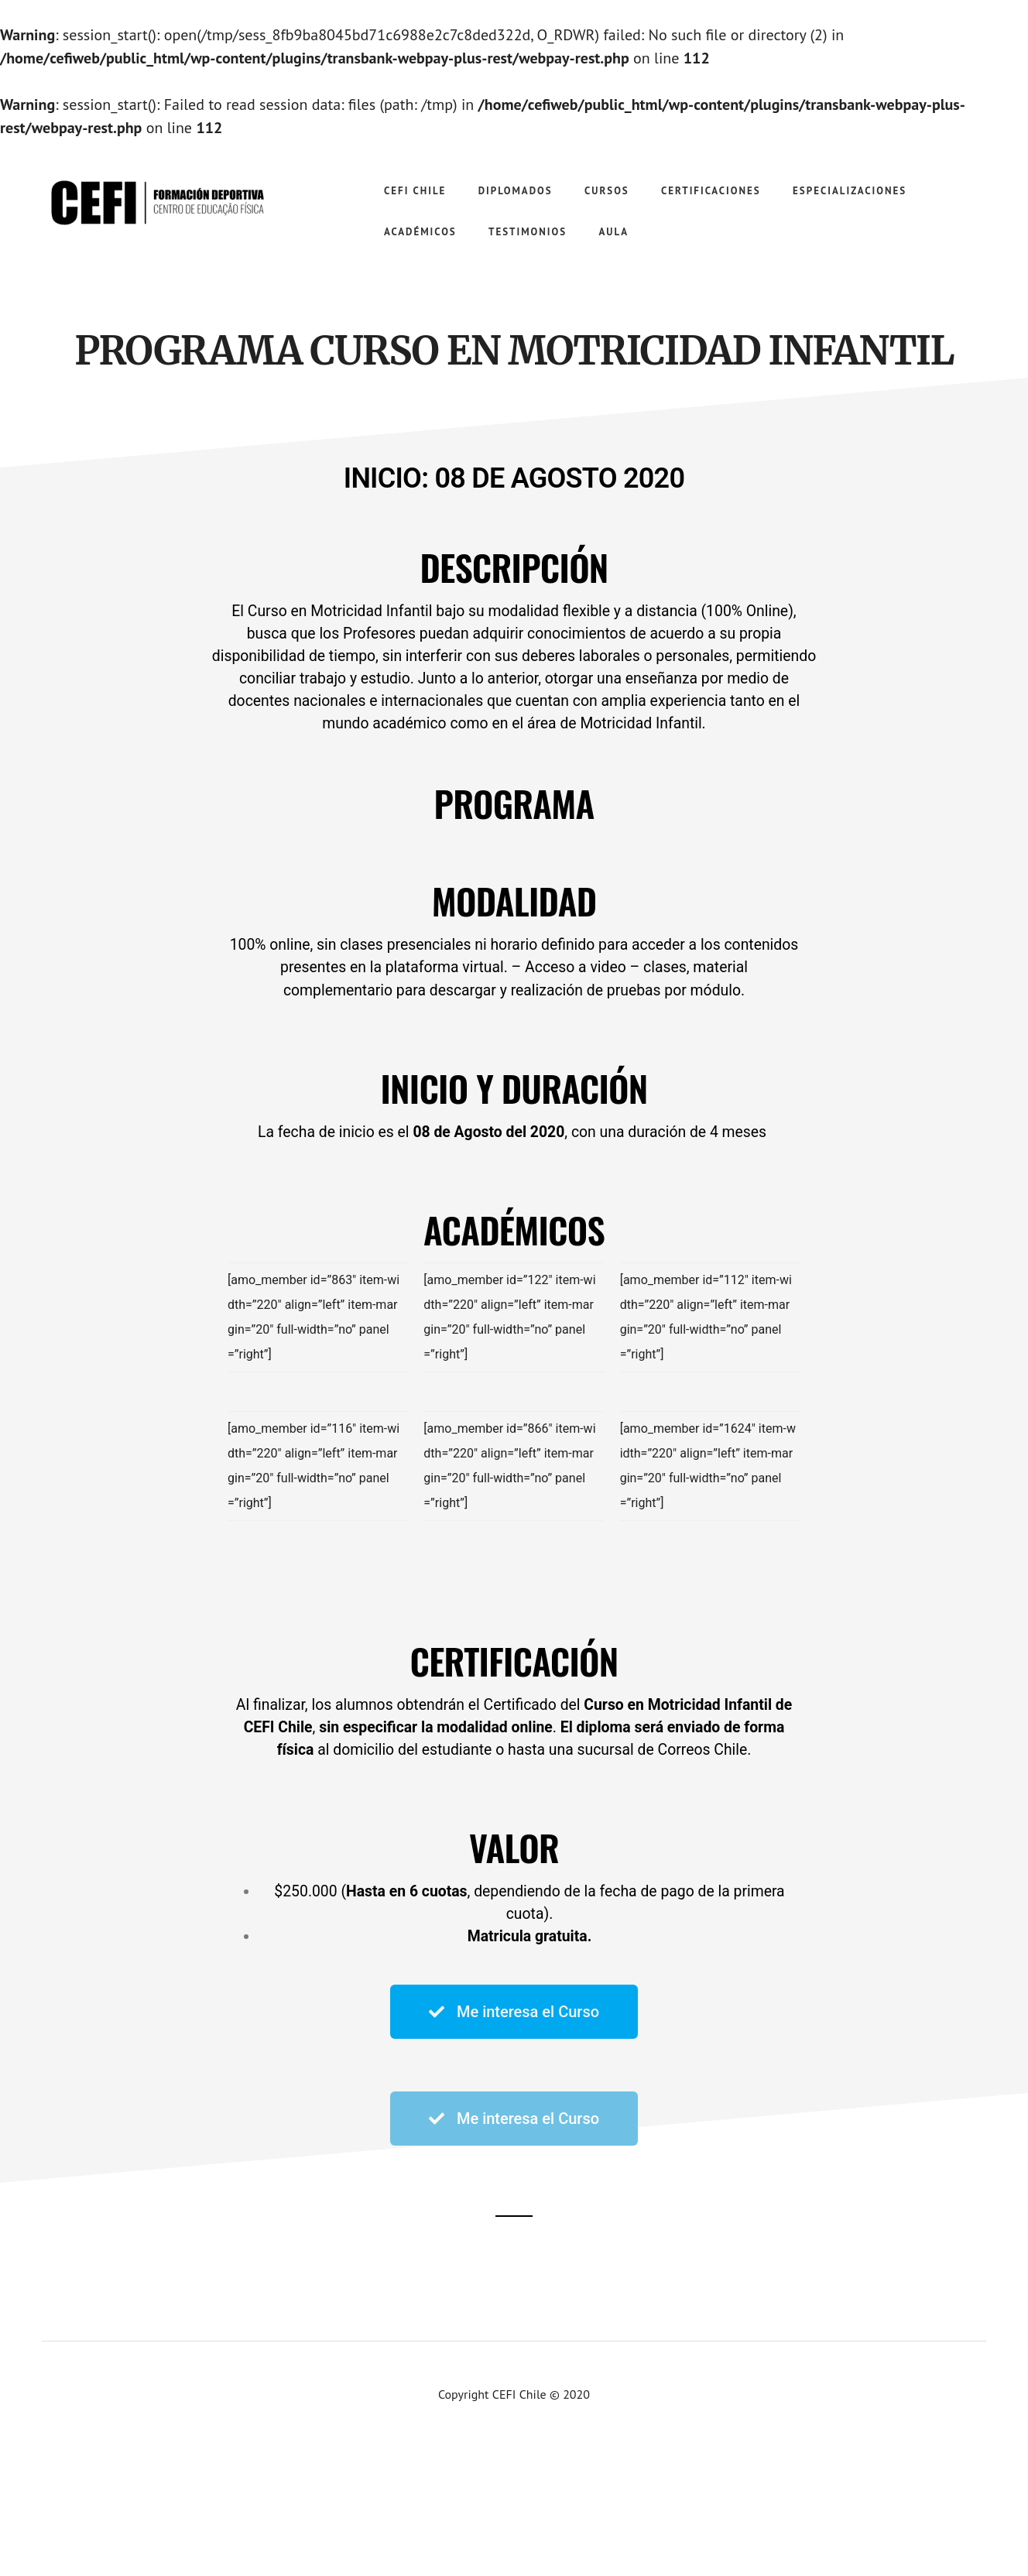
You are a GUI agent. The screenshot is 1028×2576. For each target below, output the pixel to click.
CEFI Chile (155, 201)
